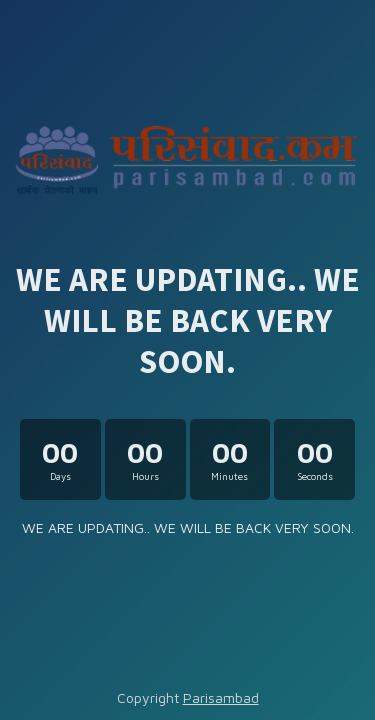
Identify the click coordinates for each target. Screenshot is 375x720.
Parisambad (221, 697)
